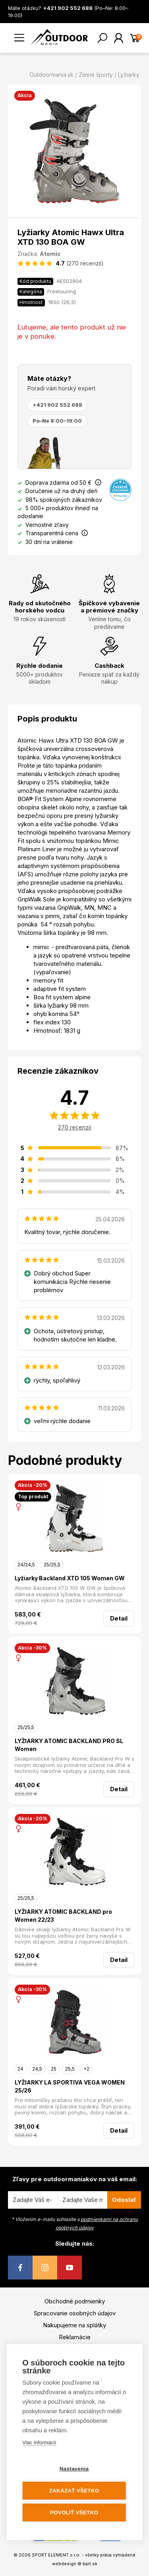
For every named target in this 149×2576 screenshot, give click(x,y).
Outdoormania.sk (51, 74)
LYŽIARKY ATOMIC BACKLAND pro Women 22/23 (63, 1915)
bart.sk (90, 2563)
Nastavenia (74, 2469)
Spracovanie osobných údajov (75, 2313)
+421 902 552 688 (57, 405)
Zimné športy (96, 74)
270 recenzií (74, 1127)
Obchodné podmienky (75, 2301)
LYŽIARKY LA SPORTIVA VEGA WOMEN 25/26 (70, 2086)
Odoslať (124, 2200)
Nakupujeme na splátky (74, 2325)
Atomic (50, 253)
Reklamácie (75, 2337)
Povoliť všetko (74, 2513)
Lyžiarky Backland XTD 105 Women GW (70, 1578)
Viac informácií (39, 2442)
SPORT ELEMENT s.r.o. (56, 2555)
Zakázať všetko (74, 2491)
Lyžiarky (128, 74)
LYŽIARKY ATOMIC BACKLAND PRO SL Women (69, 1744)
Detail (119, 1618)
